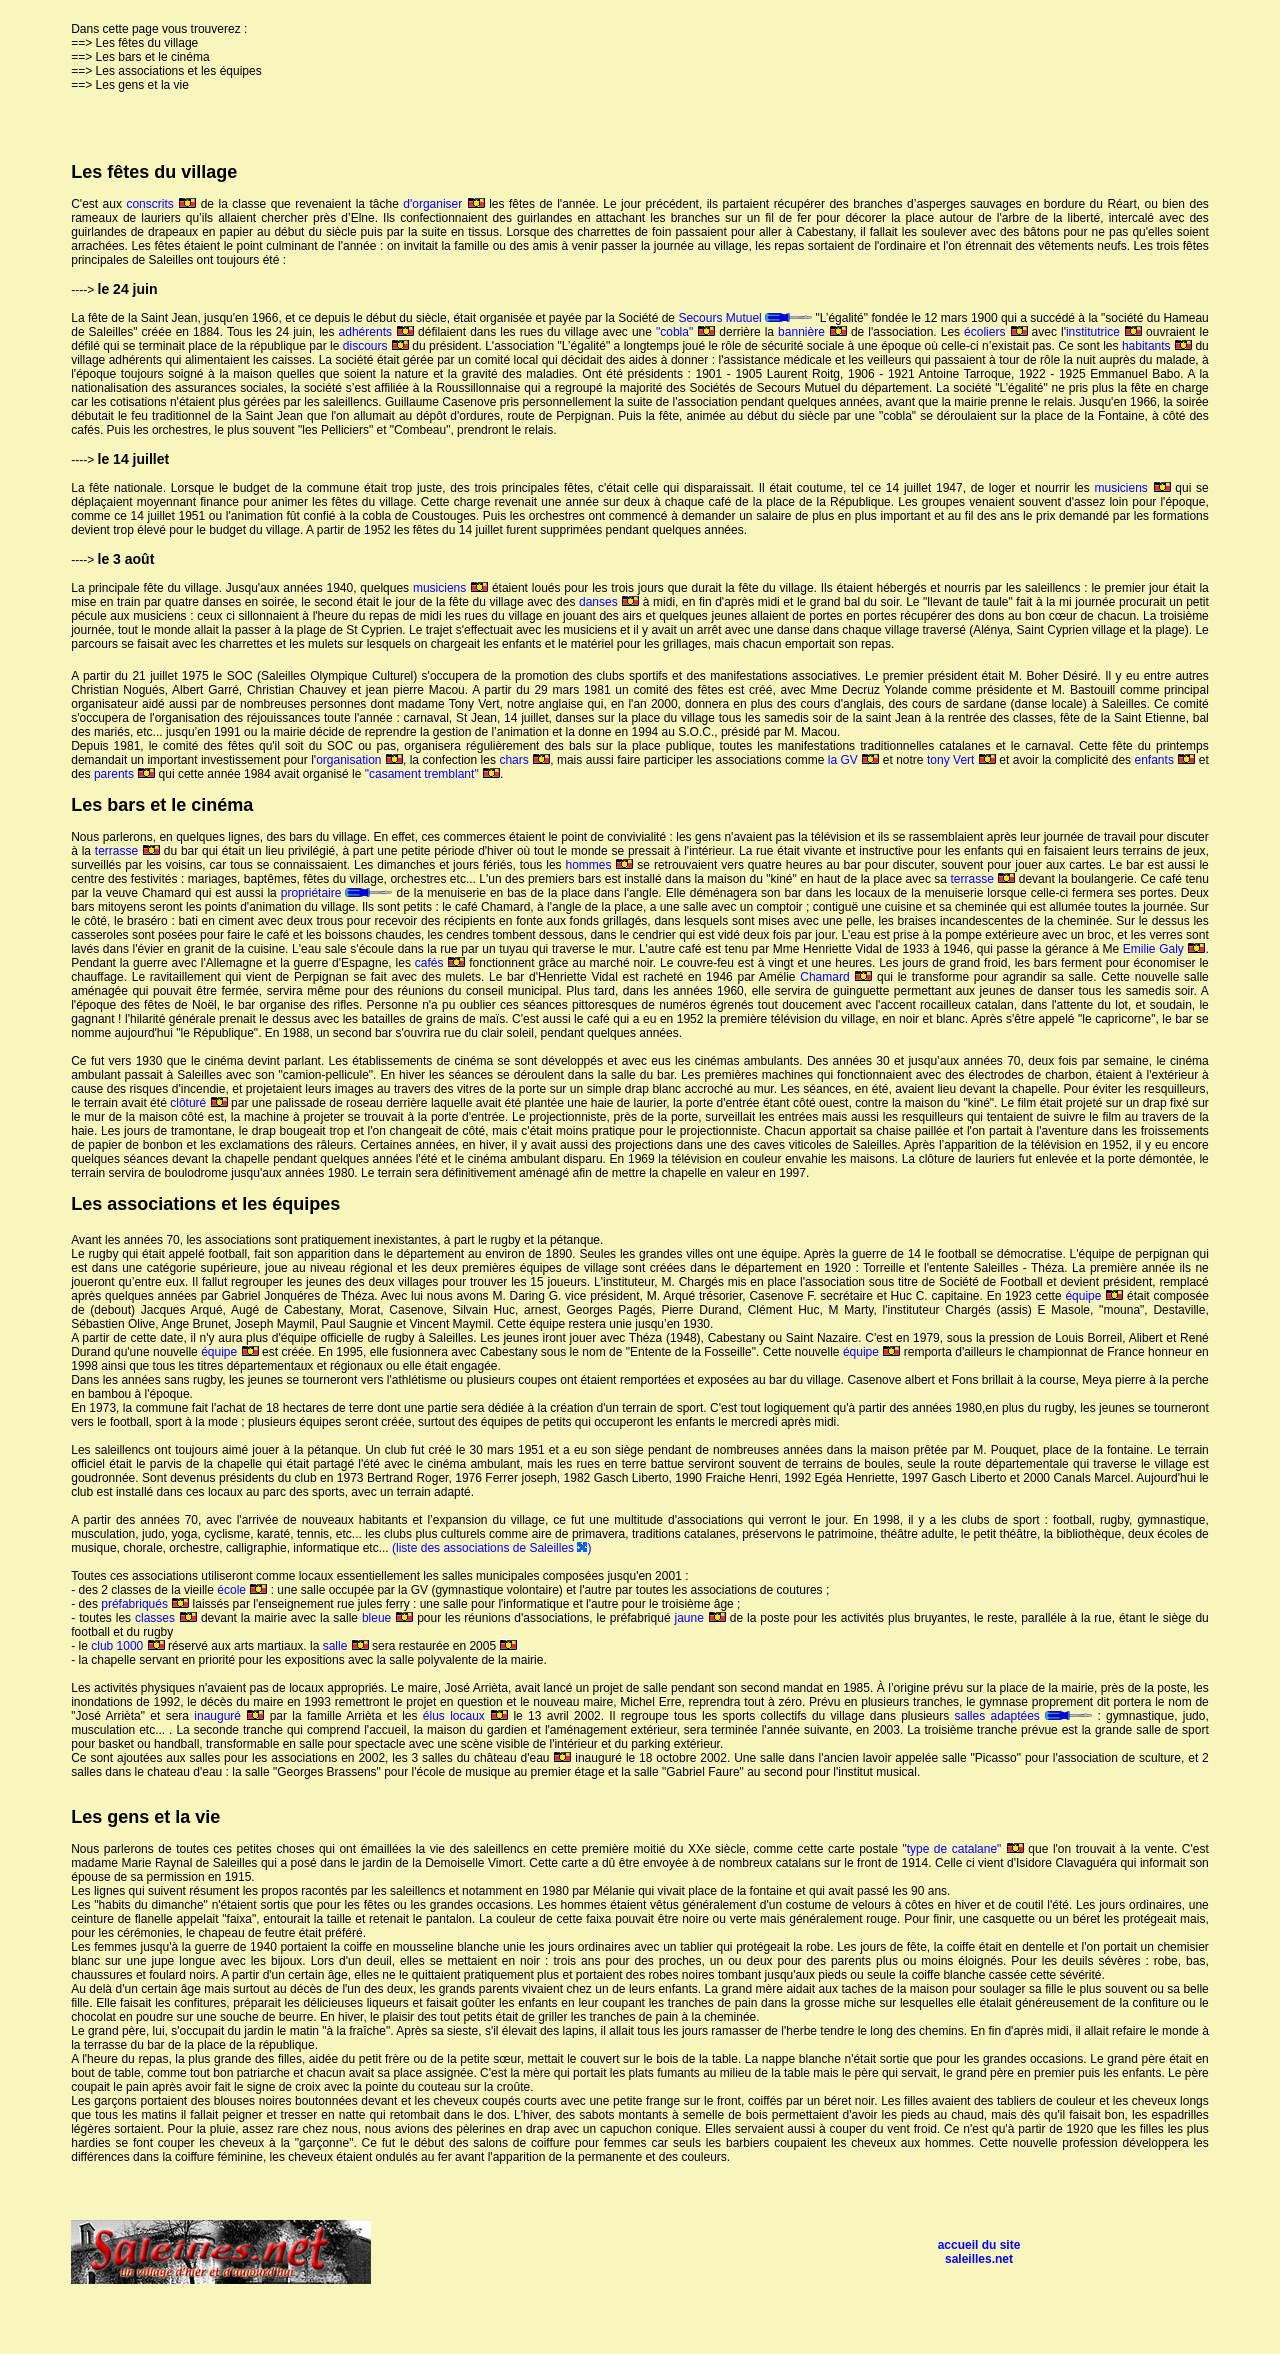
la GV (854, 760)
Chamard (836, 977)
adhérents (376, 332)
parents (124, 774)
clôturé (198, 1103)
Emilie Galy (1164, 949)
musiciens (1133, 488)
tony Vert (961, 760)
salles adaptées (1024, 1716)
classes (166, 1618)
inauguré (229, 1716)
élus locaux (465, 1716)
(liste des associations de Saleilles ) (491, 1548)
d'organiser (443, 204)
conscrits (161, 204)
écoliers (995, 332)
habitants (1157, 346)
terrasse (127, 851)
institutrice (1104, 332)
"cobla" (685, 332)
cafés (440, 963)
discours (376, 346)
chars (524, 760)
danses (609, 602)
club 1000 (127, 1646)
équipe (1094, 1296)
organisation (359, 760)
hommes (599, 865)
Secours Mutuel (745, 318)
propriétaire (339, 893)
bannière (812, 332)
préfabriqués (145, 1604)
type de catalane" (965, 1849)
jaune (700, 1618)
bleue (389, 1618)
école (242, 1590)
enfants (1165, 760)
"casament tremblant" (432, 774)
